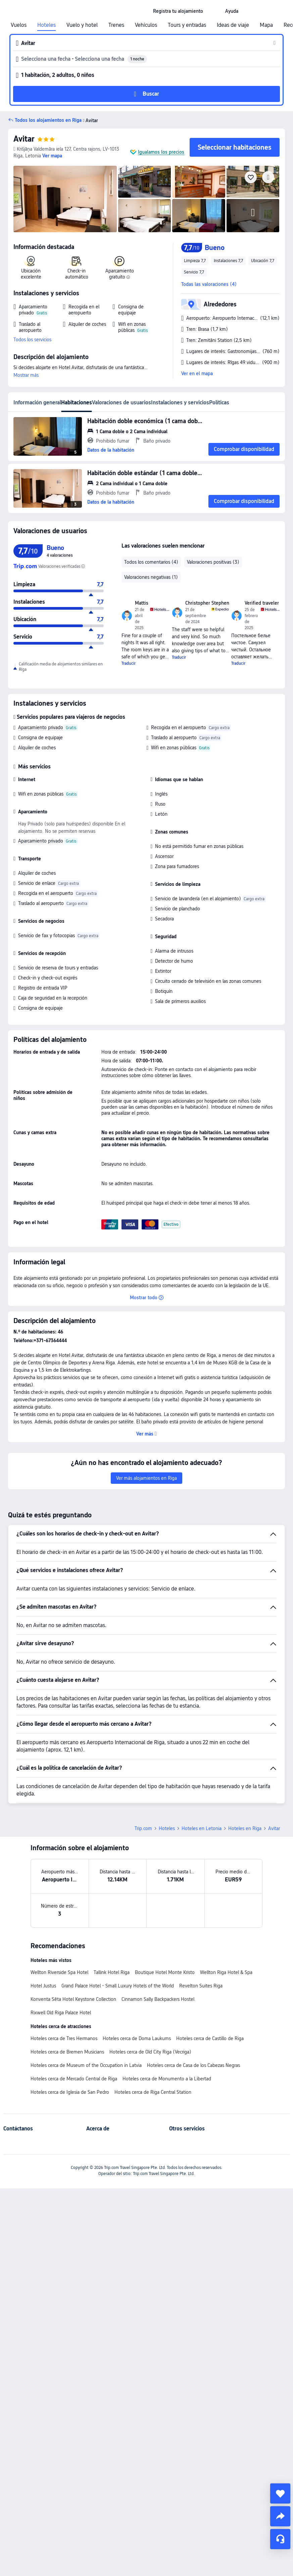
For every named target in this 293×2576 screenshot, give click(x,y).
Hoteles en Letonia (202, 1828)
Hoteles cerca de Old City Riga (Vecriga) (150, 2052)
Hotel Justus (43, 1985)
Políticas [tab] (219, 402)
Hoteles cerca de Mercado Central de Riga (74, 2078)
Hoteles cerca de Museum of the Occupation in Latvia (86, 2065)
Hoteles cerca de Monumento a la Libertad (167, 2078)
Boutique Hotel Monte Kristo (165, 1972)
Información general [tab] (37, 402)
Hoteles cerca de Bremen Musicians (67, 2052)
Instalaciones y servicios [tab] (180, 402)
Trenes (116, 25)
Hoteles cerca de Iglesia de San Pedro (70, 2092)
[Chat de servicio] (280, 2539)
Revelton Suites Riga (201, 1985)
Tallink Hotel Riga (112, 1972)
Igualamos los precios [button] (161, 152)
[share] (280, 2516)
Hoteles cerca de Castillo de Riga (210, 2038)
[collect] (280, 2493)
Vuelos (19, 25)
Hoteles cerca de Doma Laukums (137, 2038)
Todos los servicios (32, 339)
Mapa (266, 25)
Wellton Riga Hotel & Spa (226, 1972)
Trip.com (143, 1828)
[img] (65, 199)
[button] (214, 11)
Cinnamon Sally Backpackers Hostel (157, 1999)
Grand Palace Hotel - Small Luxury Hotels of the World (117, 1985)
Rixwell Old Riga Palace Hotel (61, 2012)
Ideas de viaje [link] (233, 25)
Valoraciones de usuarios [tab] (121, 402)
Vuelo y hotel (82, 25)
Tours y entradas (187, 25)
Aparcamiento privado (40, 727)
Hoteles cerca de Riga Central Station (152, 2092)
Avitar (24, 139)
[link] (178, 11)
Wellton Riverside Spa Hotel (59, 1972)
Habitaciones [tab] (76, 402)
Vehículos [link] (146, 25)
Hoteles (46, 25)
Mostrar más (26, 375)
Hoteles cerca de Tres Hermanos (64, 2038)
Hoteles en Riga (244, 1828)
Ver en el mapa (197, 373)
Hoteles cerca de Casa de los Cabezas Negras (193, 2065)
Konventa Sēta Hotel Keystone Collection (73, 1999)
